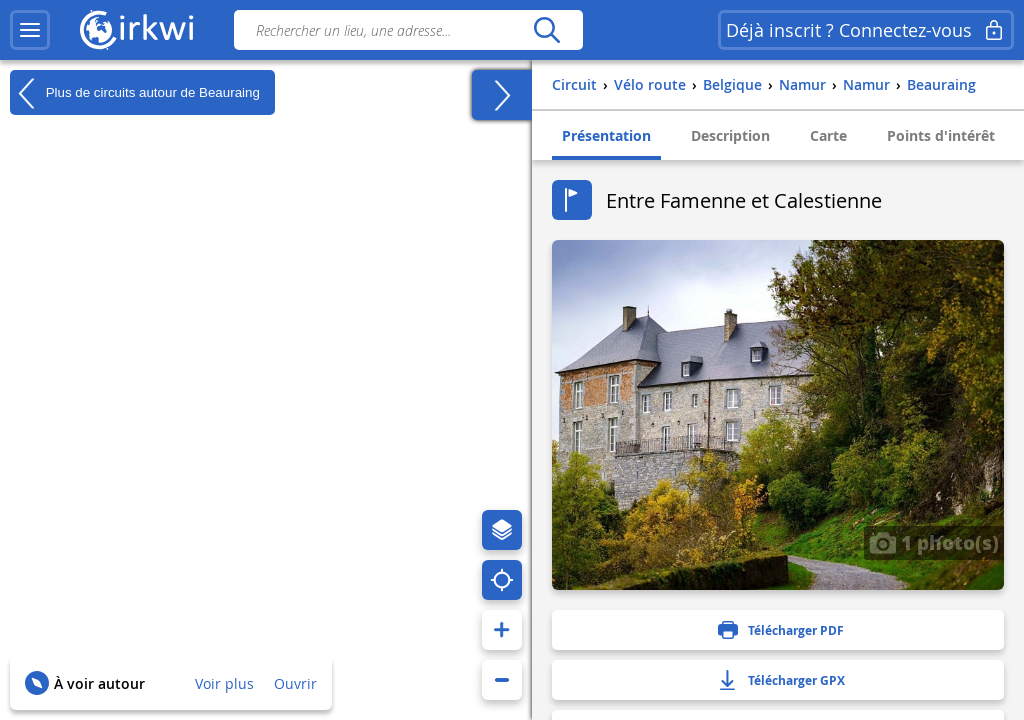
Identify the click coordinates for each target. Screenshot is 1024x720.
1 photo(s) (934, 542)
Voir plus (224, 683)
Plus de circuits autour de (135, 93)
